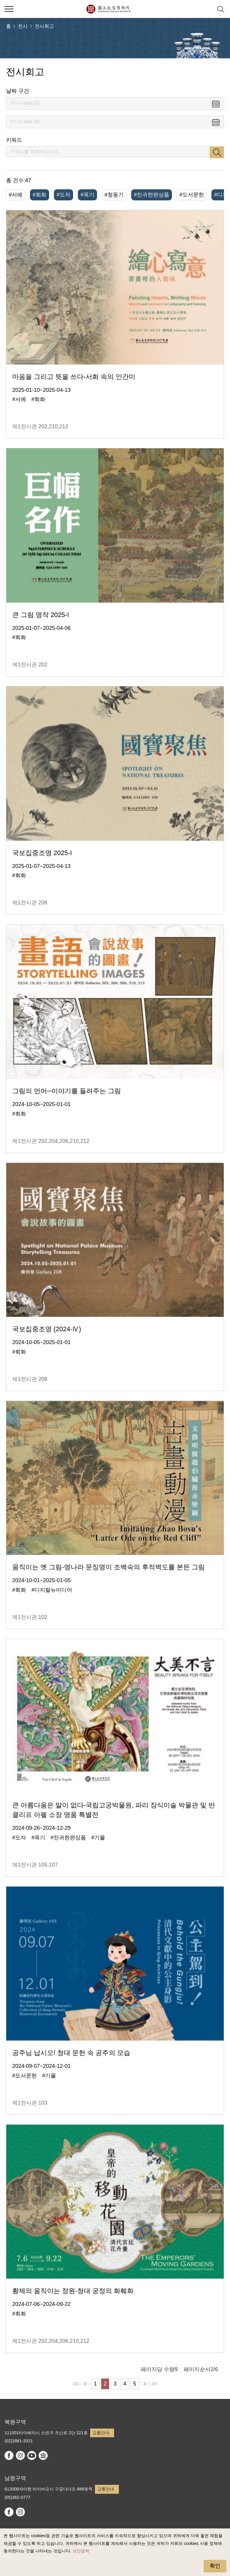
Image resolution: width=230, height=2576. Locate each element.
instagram (20, 2455)
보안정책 (80, 2550)
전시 (23, 26)
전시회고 (44, 26)
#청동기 (114, 195)
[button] (206, 9)
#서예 (15, 195)
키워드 (14, 140)
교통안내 (101, 2432)
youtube (31, 2455)
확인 (215, 2566)
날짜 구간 (17, 91)
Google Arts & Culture (43, 2455)
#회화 (39, 195)
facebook (8, 2455)
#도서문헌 (191, 195)
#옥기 (87, 195)
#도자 (63, 195)
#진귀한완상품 (151, 195)
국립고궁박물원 (108, 9)
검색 (217, 152)
